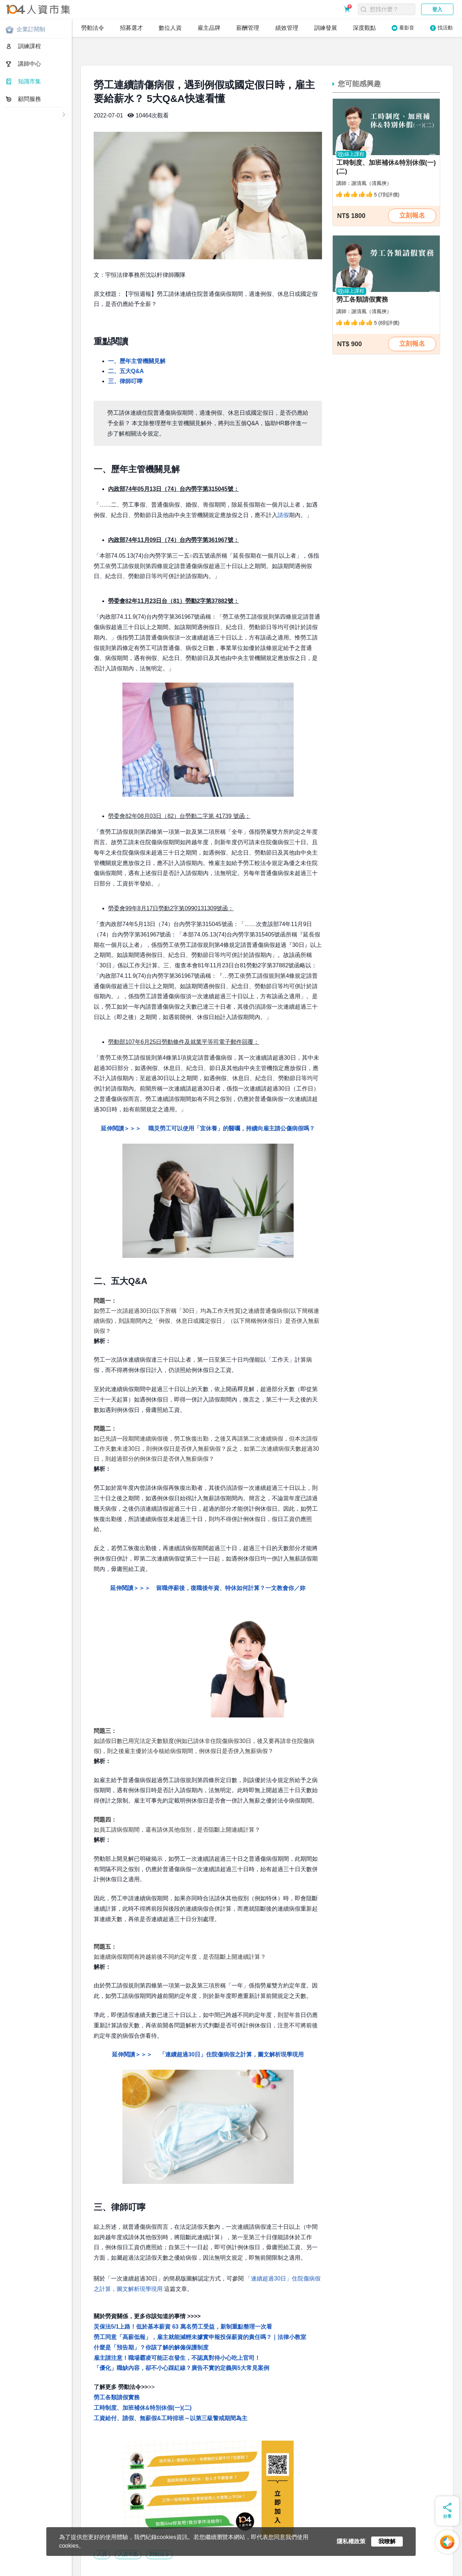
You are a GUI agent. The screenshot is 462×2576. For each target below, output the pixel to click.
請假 (283, 491)
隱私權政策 (49, 2564)
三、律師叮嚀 (125, 357)
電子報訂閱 (222, 2564)
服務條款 (75, 2564)
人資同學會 (20, 2572)
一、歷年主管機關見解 (136, 337)
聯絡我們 (172, 2564)
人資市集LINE (257, 2565)
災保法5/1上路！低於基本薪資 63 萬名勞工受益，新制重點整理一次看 (183, 2302)
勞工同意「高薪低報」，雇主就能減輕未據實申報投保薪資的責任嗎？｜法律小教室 (200, 2313)
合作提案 (148, 2564)
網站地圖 (196, 2564)
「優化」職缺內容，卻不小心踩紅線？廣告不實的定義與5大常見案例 (181, 2343)
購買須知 (99, 2564)
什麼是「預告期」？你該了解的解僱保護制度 (151, 2323)
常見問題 (123, 2564)
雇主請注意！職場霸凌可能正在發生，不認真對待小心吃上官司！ (177, 2333)
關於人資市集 (19, 2564)
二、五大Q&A (126, 347)
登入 (437, 9)
